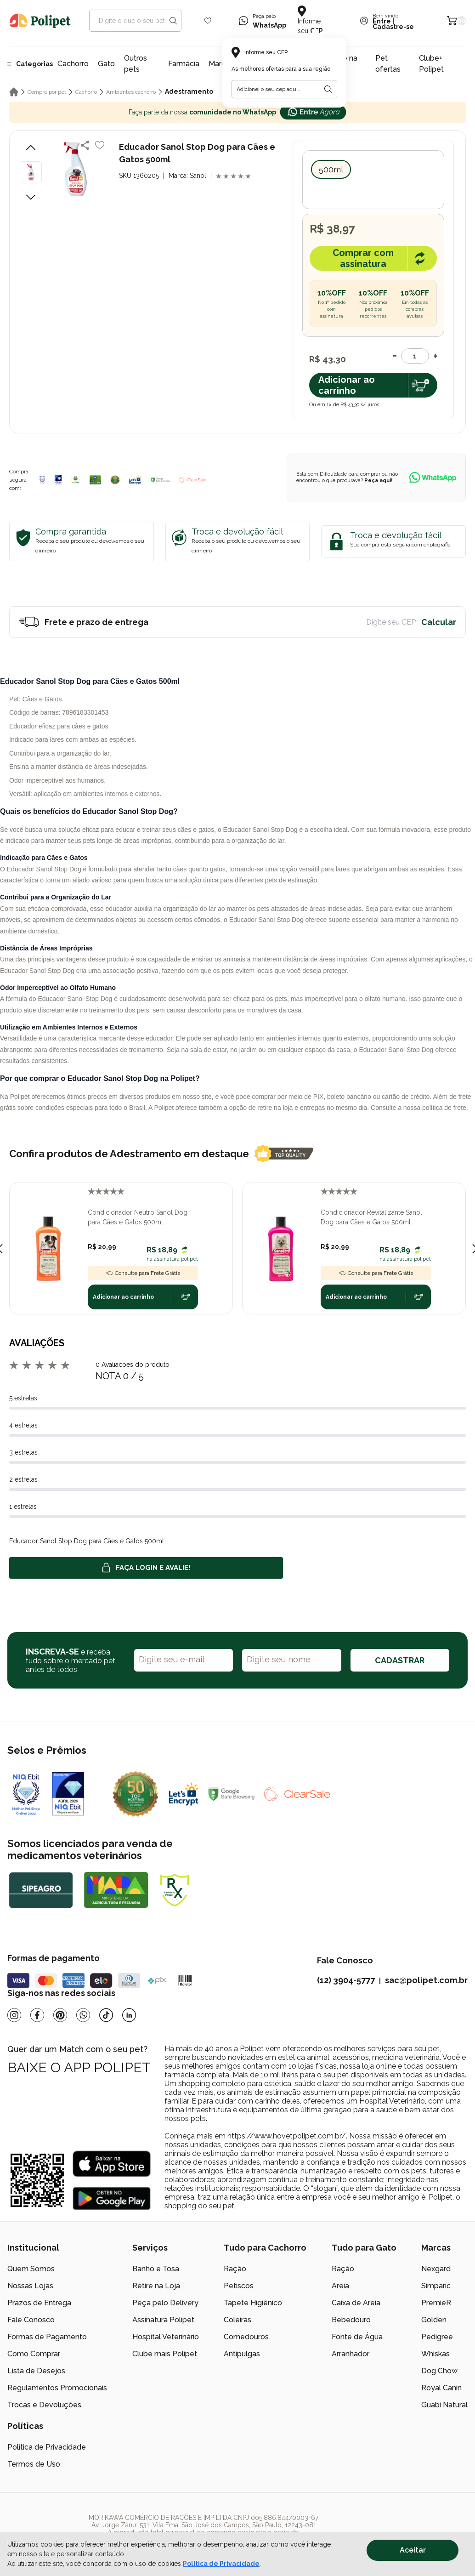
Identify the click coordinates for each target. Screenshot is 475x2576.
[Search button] (173, 20)
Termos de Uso (33, 2464)
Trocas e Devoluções (44, 2404)
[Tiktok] (106, 2015)
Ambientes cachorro (131, 92)
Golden (434, 2319)
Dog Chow (439, 2370)
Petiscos (239, 2285)
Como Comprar (33, 2353)
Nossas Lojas (30, 2285)
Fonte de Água (357, 2336)
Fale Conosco (31, 2319)
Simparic (436, 2285)
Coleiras (237, 2319)
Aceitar (413, 2550)
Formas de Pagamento (47, 2336)
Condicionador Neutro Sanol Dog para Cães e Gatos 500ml (137, 1217)
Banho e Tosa (155, 2268)
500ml (331, 169)
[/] (411, 2528)
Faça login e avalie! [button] (146, 1568)
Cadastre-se (393, 26)
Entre (382, 21)
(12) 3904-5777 (346, 1980)
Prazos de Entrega (39, 2302)
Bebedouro (351, 2319)
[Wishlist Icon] (208, 20)
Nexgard (436, 2268)
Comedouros (246, 2336)
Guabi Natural (444, 2404)
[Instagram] (14, 2015)
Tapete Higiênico (253, 2302)
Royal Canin (441, 2387)
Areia (340, 2285)
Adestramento (189, 91)
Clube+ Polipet (431, 64)
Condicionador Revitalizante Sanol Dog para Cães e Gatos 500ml (371, 1217)
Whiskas (435, 2353)
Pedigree (437, 2336)
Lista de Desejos (36, 2370)
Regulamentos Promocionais (57, 2387)
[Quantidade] (415, 356)
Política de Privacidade (46, 2447)
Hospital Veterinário (165, 2336)
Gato (106, 63)
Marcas (221, 63)
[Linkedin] (129, 2015)
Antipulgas (242, 2353)
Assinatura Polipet (163, 2319)
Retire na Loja (156, 2285)
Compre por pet (47, 92)
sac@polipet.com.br (426, 1980)
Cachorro (73, 63)
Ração (235, 2268)
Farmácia (183, 63)
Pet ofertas (388, 64)
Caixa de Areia (356, 2302)
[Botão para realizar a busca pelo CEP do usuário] (328, 89)
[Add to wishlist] (99, 145)
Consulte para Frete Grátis (143, 1273)
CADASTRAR (399, 1660)
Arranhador (350, 2353)
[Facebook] (37, 2015)
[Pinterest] (60, 2015)
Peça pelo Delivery (165, 2302)
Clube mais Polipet (164, 2353)
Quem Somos (31, 2268)
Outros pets (135, 64)
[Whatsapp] (83, 2015)
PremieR (436, 2302)
